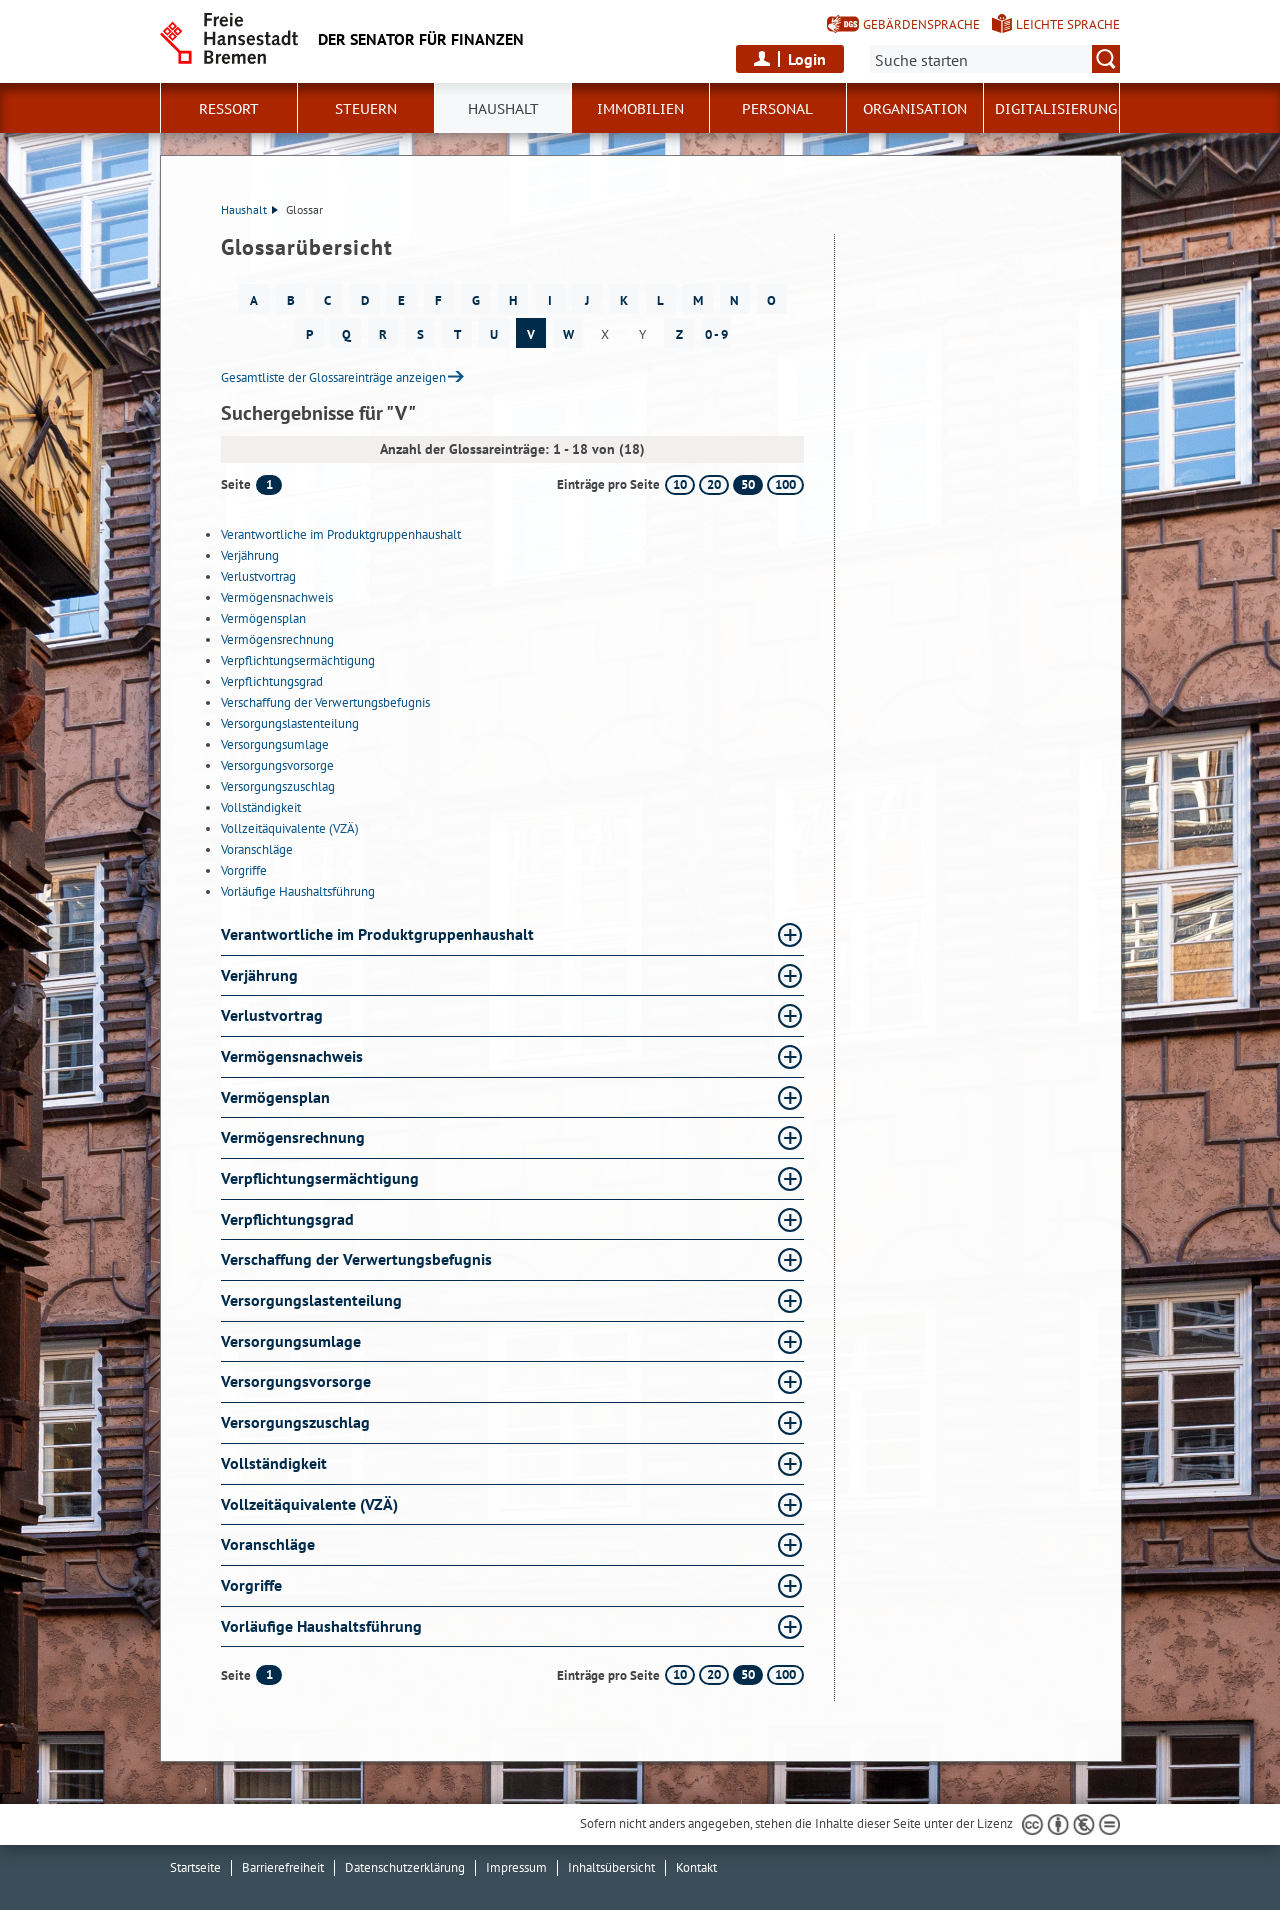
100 (785, 484)
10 (680, 484)
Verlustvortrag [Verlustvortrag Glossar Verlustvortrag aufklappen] (272, 1015)
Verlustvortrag (258, 576)
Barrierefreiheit (283, 1867)
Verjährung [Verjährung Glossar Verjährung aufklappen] (259, 975)
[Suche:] (995, 59)
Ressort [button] (229, 109)
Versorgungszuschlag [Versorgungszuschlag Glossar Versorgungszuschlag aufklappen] (295, 1422)
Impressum (516, 1867)
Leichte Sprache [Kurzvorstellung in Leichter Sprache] (1068, 24)
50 (748, 484)
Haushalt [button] (503, 109)
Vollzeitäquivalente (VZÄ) (290, 828)
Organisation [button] (915, 109)
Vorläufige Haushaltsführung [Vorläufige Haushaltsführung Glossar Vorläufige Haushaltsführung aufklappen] (321, 1626)
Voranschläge (257, 849)
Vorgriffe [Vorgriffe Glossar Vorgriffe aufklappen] (251, 1585)
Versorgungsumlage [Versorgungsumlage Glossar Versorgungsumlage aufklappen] (291, 1341)
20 (714, 484)
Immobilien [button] (640, 109)
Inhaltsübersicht (611, 1867)
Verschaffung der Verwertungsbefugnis (325, 702)
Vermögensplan (263, 618)
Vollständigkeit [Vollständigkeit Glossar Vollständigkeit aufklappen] (274, 1463)
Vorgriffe (244, 870)
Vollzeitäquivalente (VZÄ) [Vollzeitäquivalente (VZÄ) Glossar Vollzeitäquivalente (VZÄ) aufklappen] (309, 1504)
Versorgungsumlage (275, 744)
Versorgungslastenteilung (290, 723)
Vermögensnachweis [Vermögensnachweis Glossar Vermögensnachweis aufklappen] (292, 1056)
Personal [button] (777, 109)
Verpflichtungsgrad (272, 681)
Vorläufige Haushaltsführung (298, 891)
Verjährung (250, 555)
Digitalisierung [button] (1056, 109)
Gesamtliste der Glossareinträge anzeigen (333, 377)
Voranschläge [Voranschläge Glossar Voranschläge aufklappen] (268, 1544)
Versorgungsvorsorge (277, 765)
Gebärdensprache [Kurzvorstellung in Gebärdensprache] (921, 24)
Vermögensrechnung (277, 639)
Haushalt (249, 209)
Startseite (195, 1867)
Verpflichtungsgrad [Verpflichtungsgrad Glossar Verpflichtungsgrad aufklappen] (287, 1219)
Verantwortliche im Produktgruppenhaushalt (341, 534)
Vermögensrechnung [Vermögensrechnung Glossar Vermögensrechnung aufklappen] (293, 1137)
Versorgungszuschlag (278, 786)
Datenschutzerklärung (405, 1867)
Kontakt (696, 1867)
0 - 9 (716, 334)
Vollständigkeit (261, 807)
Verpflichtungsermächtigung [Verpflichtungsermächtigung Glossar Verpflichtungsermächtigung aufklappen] (320, 1178)
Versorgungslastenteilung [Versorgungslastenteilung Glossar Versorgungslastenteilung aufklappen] (311, 1300)
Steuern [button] (366, 109)
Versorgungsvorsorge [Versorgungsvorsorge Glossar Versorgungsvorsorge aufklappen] (296, 1381)
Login (807, 59)
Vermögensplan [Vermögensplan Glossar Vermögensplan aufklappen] (275, 1097)
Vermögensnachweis (277, 597)
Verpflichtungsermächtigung (298, 660)
